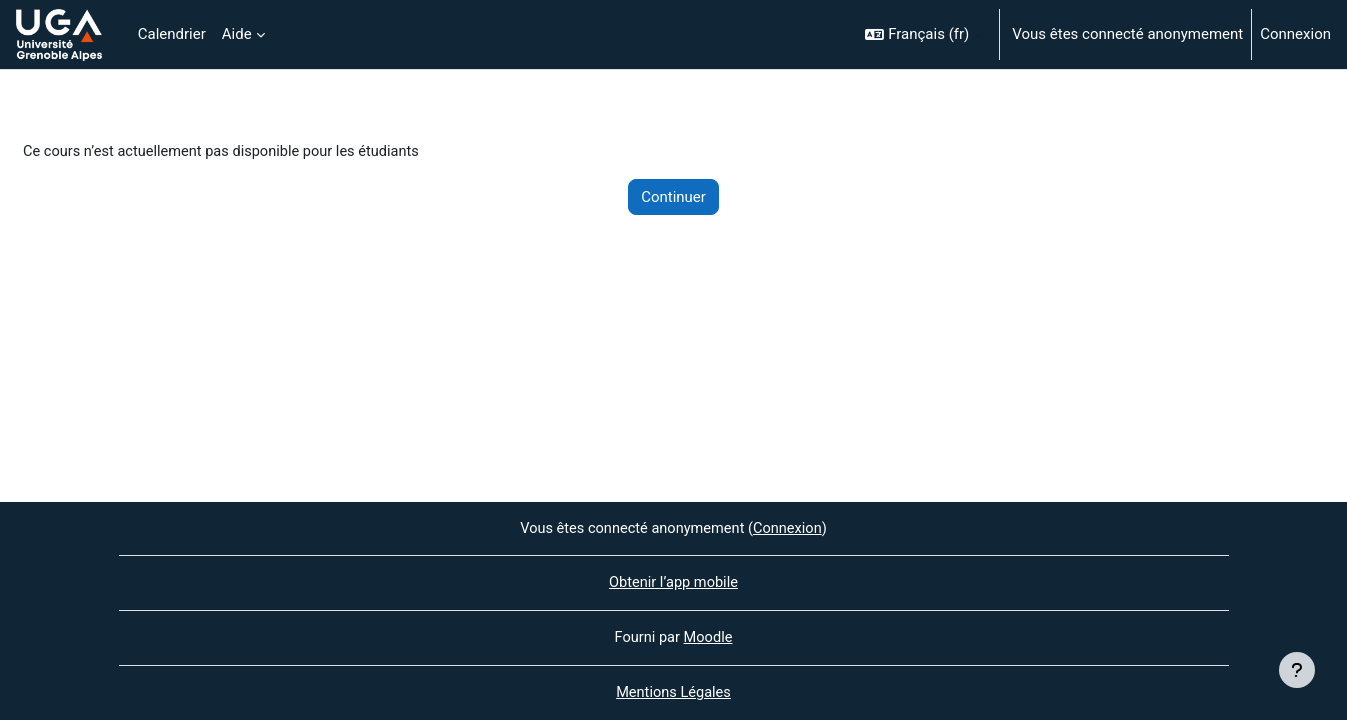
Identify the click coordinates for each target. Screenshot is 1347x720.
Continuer (673, 198)
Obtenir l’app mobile (673, 582)
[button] (923, 34)
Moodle (709, 637)
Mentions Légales (673, 693)
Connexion (1295, 34)
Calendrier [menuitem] (172, 34)
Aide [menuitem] (237, 34)
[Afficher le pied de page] (1297, 670)
